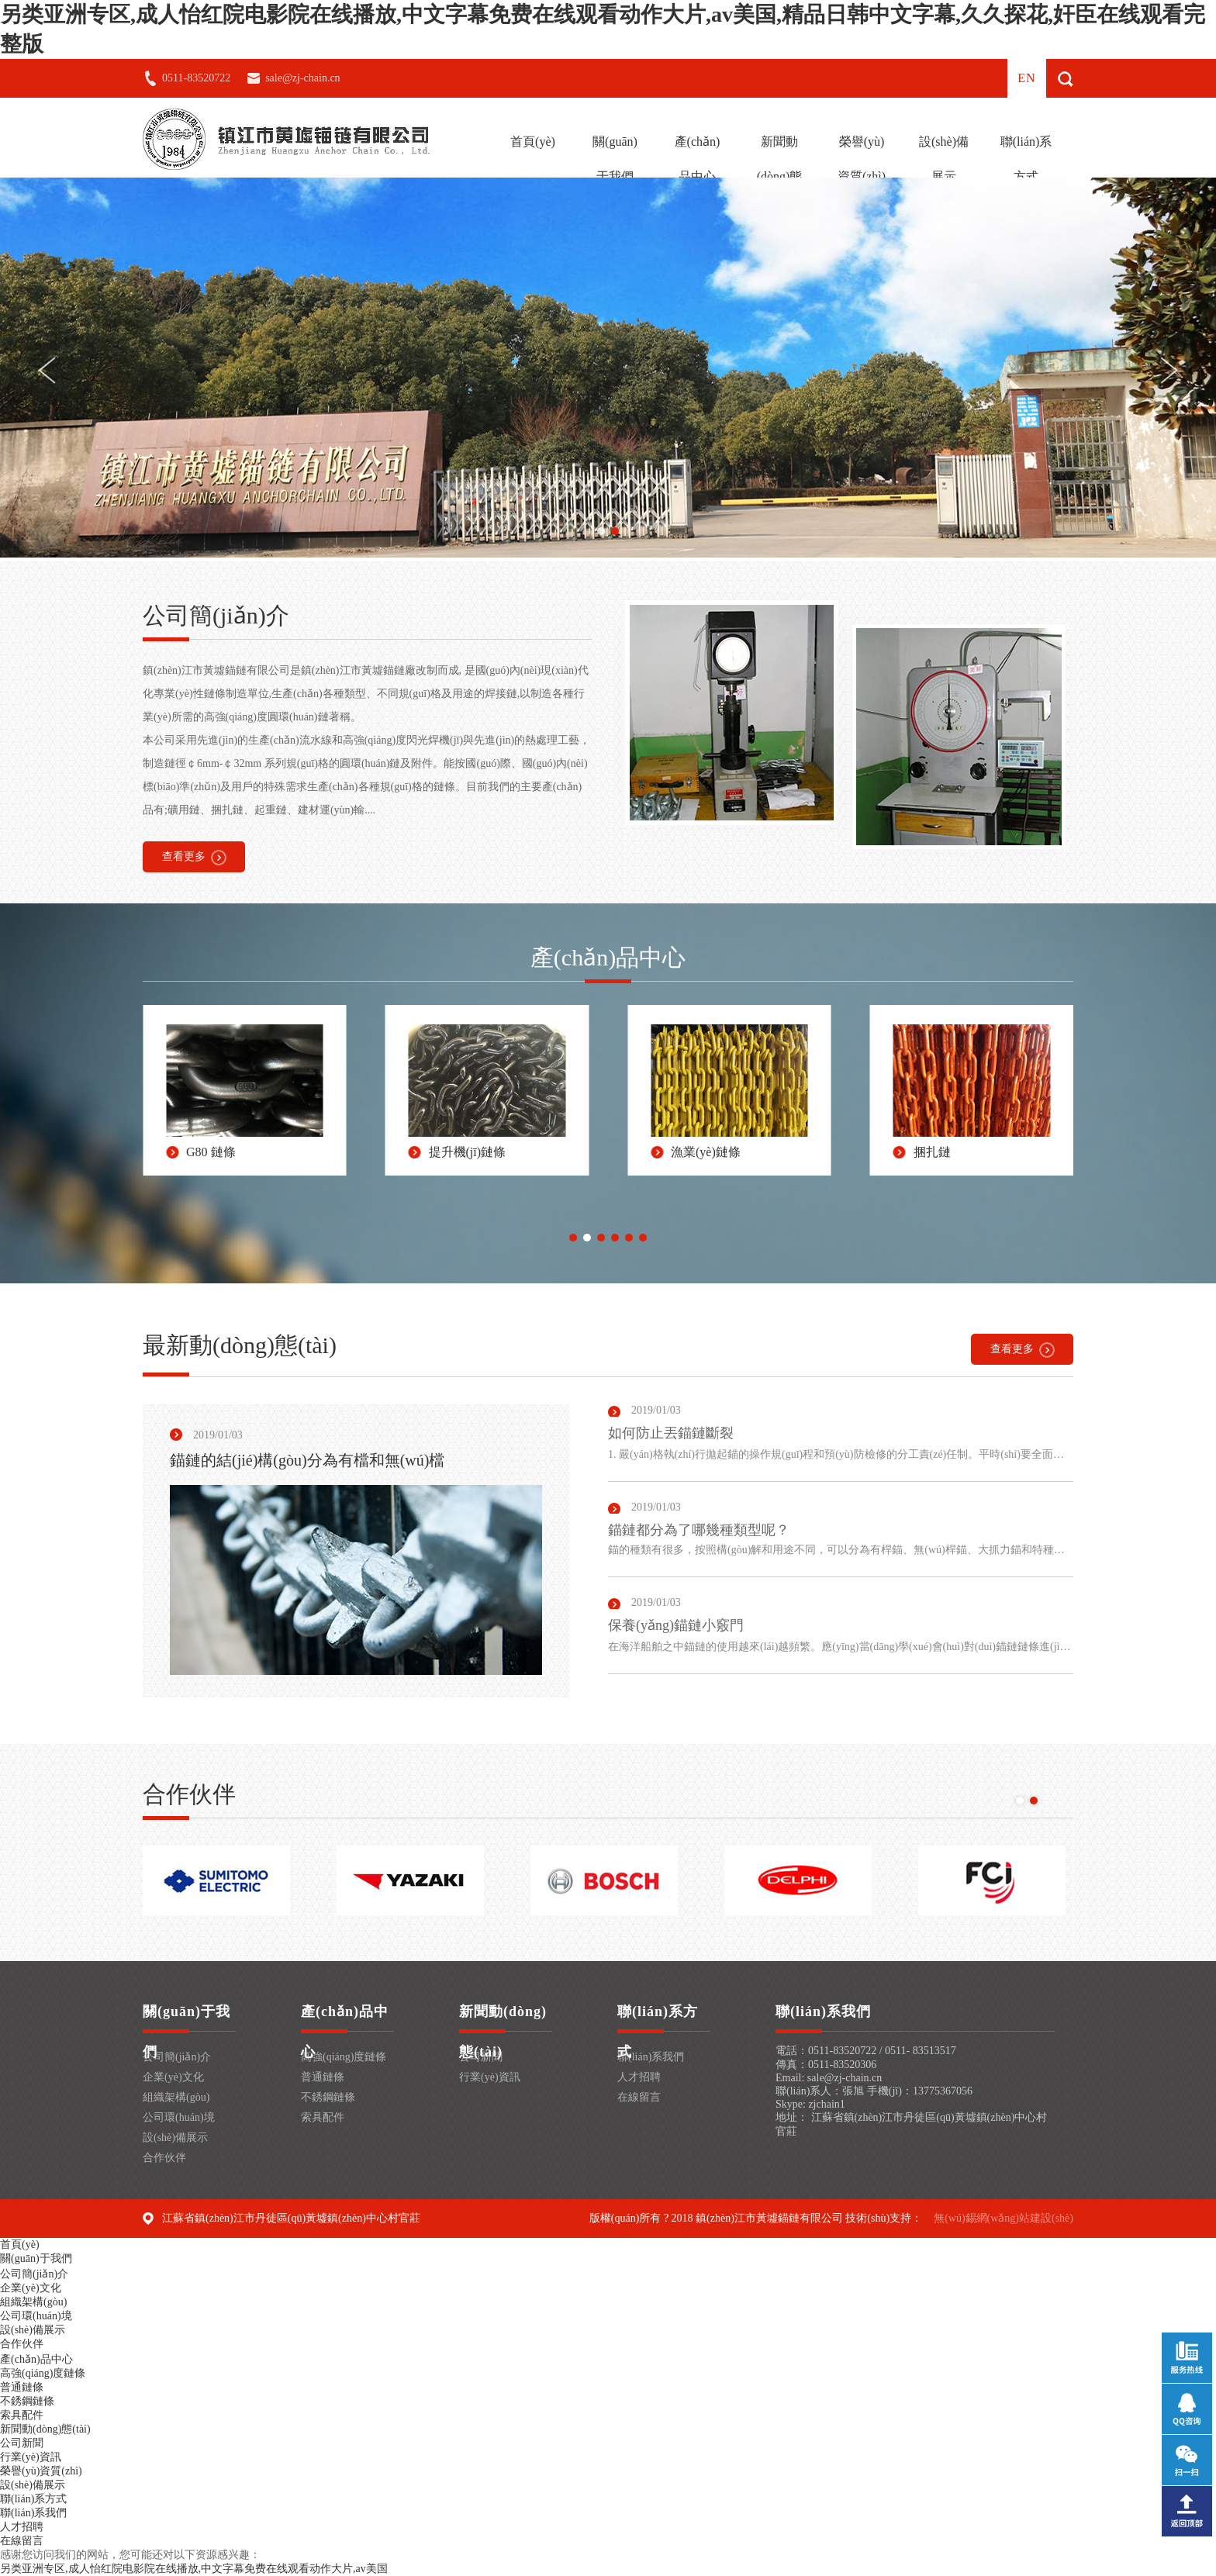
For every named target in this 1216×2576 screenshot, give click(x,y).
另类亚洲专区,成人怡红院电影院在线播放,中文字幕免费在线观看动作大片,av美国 (194, 2568)
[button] (601, 531)
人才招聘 (639, 2077)
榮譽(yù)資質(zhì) (862, 159)
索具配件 (322, 2117)
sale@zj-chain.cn (302, 78)
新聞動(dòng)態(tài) (780, 176)
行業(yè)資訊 (489, 2077)
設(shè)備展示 (944, 159)
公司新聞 (21, 2443)
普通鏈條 (322, 2077)
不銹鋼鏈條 (328, 2097)
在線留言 (639, 2097)
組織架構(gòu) (176, 2097)
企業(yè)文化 (173, 2077)
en (1026, 78)
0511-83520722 (196, 78)
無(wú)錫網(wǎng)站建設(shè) (1003, 2218)
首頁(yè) (532, 141)
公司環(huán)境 (179, 2117)
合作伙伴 (164, 2157)
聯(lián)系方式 (1026, 159)
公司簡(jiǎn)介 (177, 2057)
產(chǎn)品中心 (697, 159)
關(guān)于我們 (614, 159)
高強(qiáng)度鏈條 (343, 2057)
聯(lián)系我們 (650, 2057)
